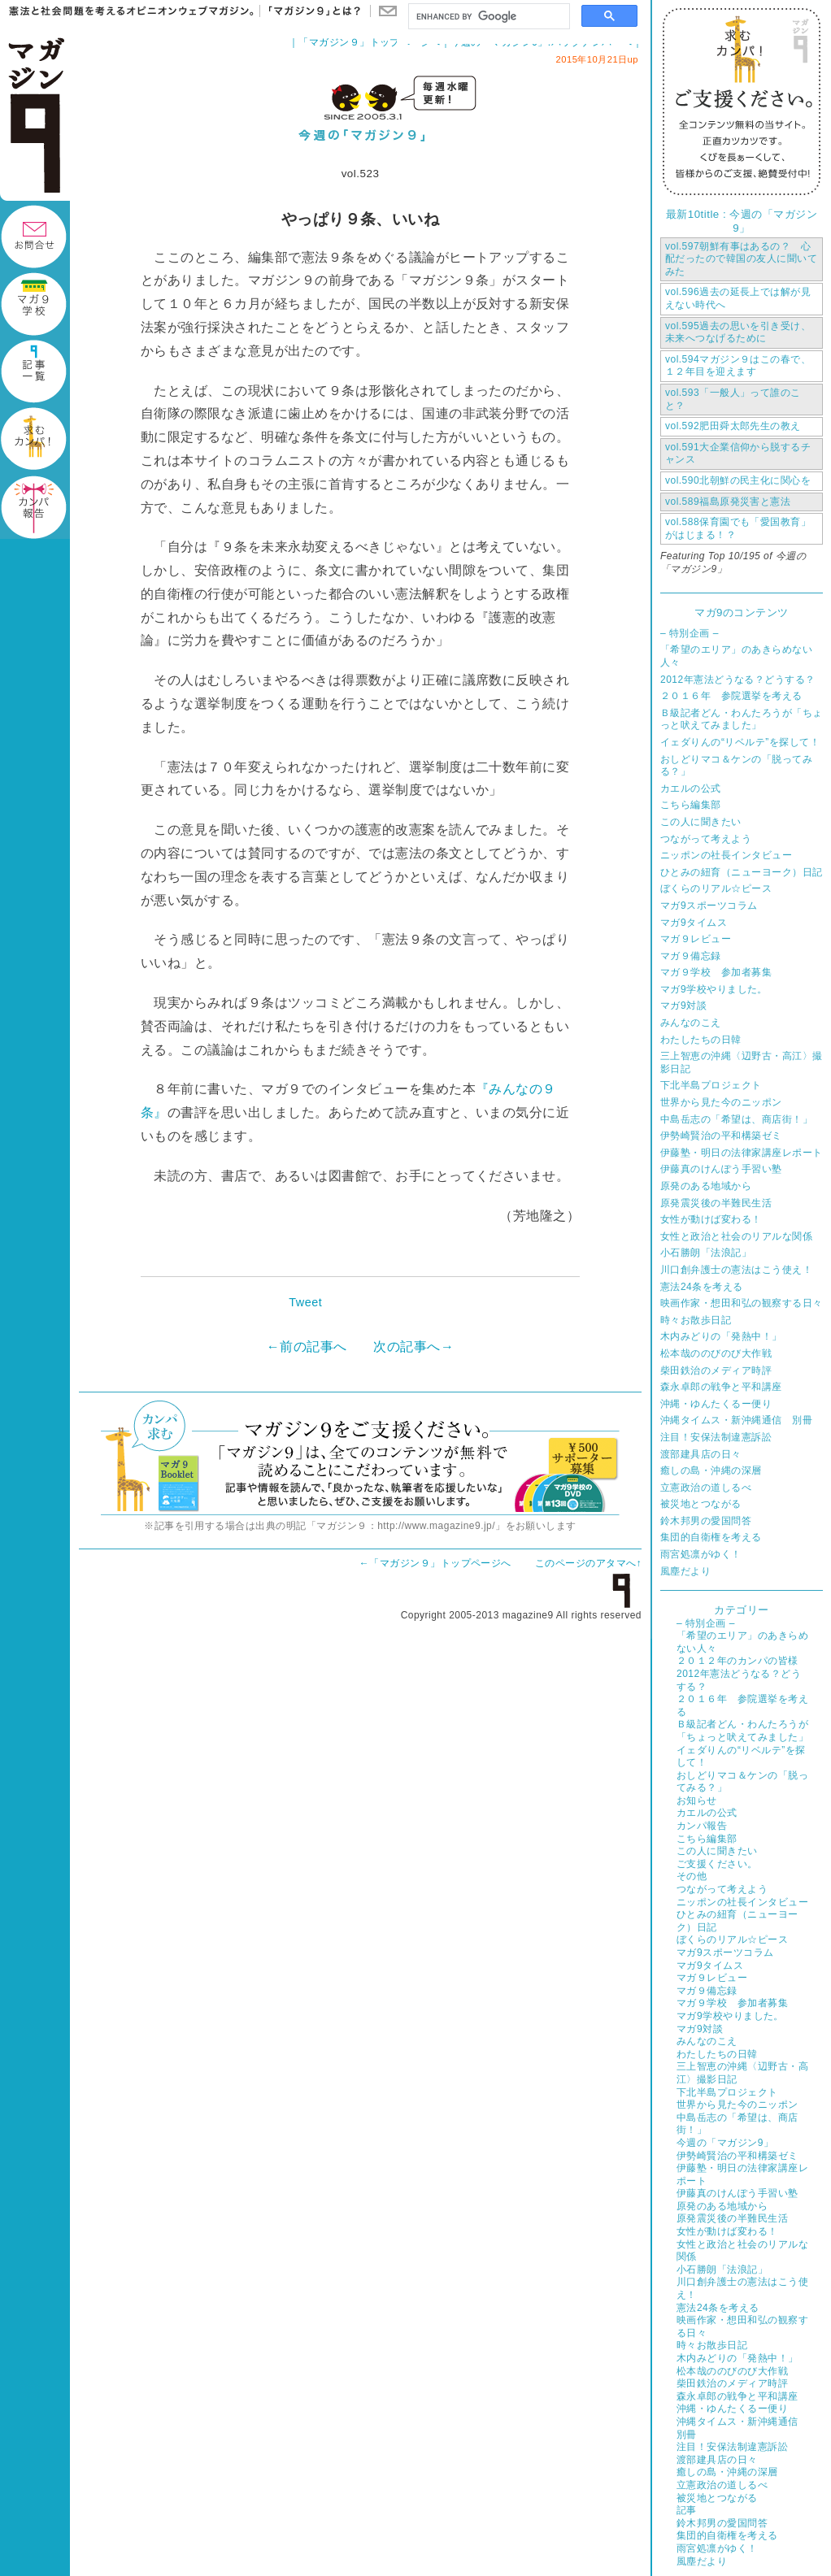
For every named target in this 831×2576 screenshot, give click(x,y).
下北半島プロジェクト (711, 1085)
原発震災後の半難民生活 (716, 1203)
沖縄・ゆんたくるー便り (716, 1404)
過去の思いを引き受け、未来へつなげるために (738, 332)
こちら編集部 (690, 804)
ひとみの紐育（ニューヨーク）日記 (741, 872)
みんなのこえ (690, 1022)
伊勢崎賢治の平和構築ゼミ (721, 1135)
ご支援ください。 (717, 1864)
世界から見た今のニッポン (721, 1102)
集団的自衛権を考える (711, 1537)
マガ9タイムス (693, 922)
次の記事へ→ (413, 1346)
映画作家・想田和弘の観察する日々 (741, 1303)
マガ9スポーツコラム (708, 905)
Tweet (305, 1302)
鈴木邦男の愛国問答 (705, 1521)
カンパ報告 (702, 1825)
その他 (692, 1876)
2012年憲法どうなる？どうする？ (738, 679)
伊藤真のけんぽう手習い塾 (721, 1169)
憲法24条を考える (701, 1286)
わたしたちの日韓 (701, 1039)
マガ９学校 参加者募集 (716, 972)
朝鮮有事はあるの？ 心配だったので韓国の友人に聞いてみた (741, 259)
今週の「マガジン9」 (725, 2142)
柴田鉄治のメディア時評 (716, 1370)
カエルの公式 (690, 788)
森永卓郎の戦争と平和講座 (721, 1386)
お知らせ (697, 1800)
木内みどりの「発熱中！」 (721, 1336)
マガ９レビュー (695, 939)
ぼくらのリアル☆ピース (716, 888)
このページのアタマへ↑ (588, 1563)
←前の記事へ (307, 1346)
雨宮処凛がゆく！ (701, 1554)
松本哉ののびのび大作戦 (716, 1353)
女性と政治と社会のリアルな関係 (736, 1236)
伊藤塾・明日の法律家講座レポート (741, 1152)
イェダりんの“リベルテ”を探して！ (740, 742)
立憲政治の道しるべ (705, 1487)
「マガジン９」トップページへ (369, 42)
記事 (687, 2510)
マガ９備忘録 (690, 956)
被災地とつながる (701, 1504)
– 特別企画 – (689, 633)
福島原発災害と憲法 (727, 501)
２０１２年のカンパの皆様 (737, 1660)
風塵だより (685, 1571)
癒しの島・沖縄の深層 (711, 1470)
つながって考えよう (705, 839)
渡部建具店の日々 (701, 1454)
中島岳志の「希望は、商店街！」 (736, 1119)
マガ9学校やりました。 (714, 989)
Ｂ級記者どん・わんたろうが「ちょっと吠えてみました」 (741, 719)
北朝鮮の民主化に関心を (738, 480)
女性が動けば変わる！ (711, 1219)
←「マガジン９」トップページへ (435, 1563)
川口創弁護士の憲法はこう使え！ (736, 1269)
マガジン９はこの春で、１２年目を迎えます (738, 366)
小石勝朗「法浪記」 (705, 1252)
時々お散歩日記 (695, 1320)
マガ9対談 (683, 1005)
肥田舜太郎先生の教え (733, 426)
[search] (487, 16)
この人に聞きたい (701, 822)
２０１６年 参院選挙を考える (731, 696)
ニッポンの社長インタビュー (726, 855)
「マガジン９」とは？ (310, 11)
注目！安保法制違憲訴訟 (716, 1437)
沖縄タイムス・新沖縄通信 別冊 (736, 1420)
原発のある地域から (705, 1186)
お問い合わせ (388, 11)
